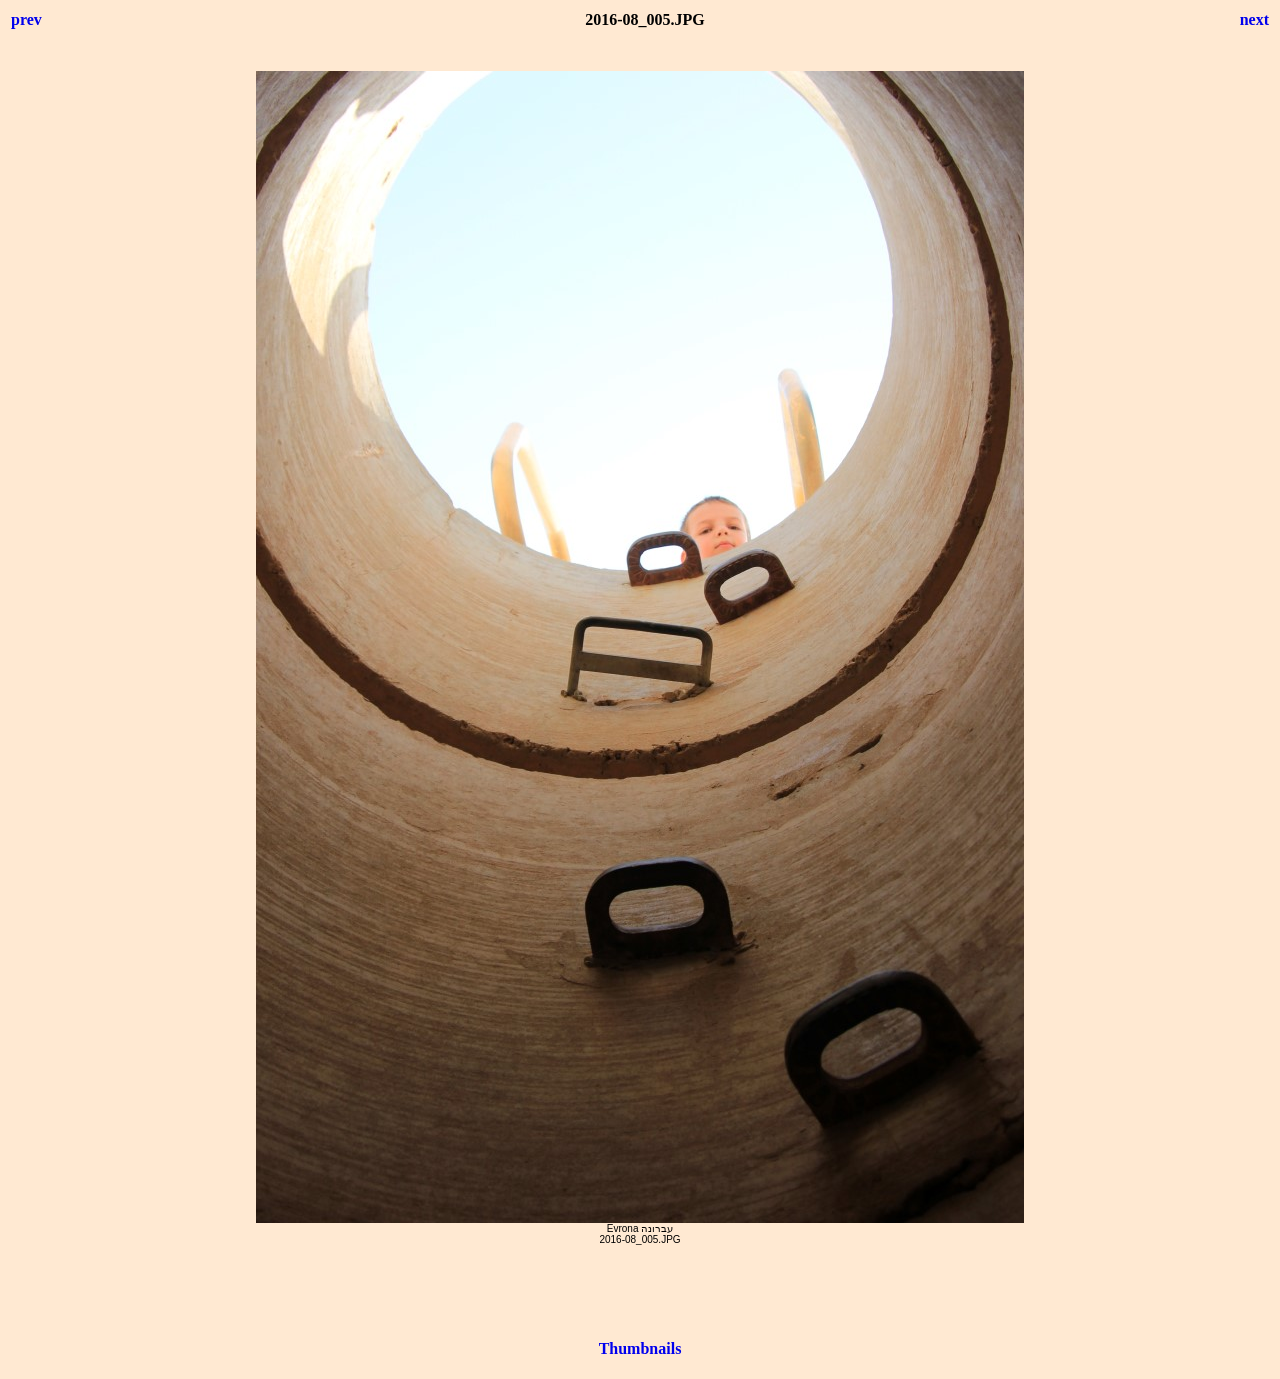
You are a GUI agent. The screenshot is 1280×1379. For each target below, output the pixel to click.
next (1254, 19)
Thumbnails (640, 1348)
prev (26, 19)
